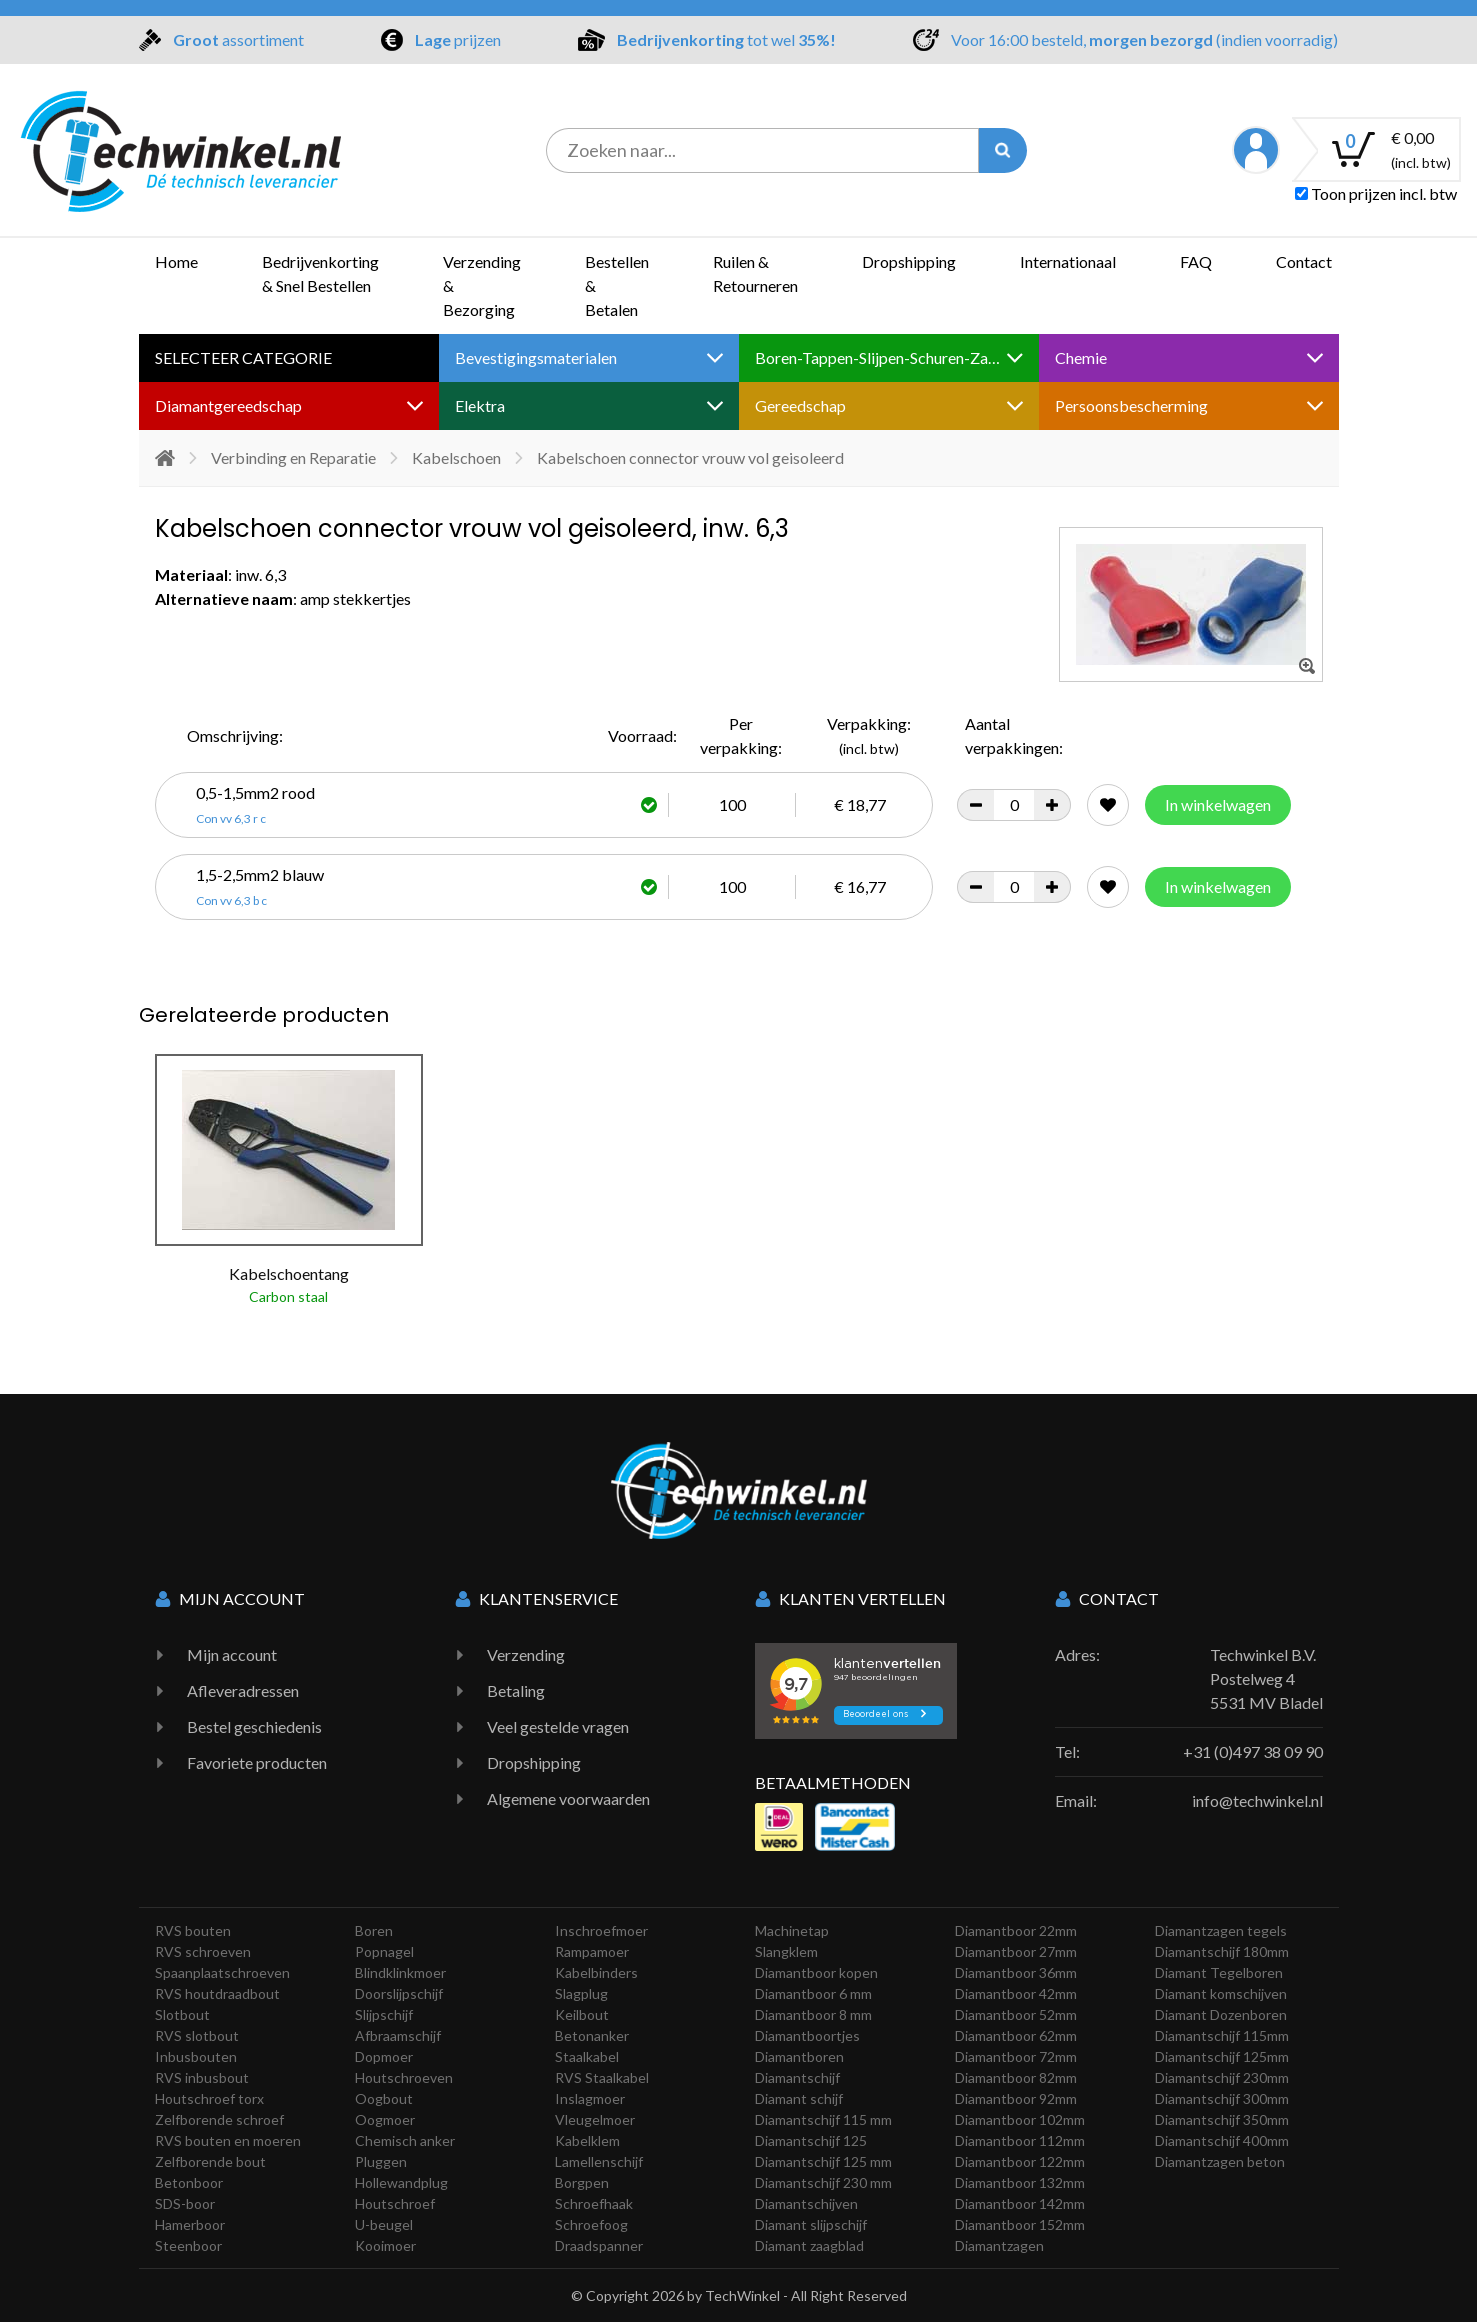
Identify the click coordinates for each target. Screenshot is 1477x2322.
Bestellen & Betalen (617, 285)
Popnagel (384, 1951)
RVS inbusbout (202, 2077)
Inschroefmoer (601, 1930)
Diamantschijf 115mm (1222, 2035)
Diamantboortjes (807, 2035)
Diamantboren (799, 2056)
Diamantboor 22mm (1016, 1930)
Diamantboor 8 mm (813, 2014)
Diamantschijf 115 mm (823, 2119)
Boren (374, 1930)
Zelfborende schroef (219, 2119)
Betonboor (189, 2182)
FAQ (1196, 261)
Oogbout (384, 2098)
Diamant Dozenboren (1221, 2014)
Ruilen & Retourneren (755, 273)
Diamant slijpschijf (811, 2224)
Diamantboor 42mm (1016, 1993)
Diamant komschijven (1221, 1993)
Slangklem (786, 1951)
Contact (1304, 261)
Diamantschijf (797, 2077)
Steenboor (188, 2245)
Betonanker (592, 2035)
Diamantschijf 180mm (1222, 1951)
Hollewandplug (401, 2182)
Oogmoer (385, 2119)
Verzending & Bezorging (482, 285)
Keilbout (582, 2014)
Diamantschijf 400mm (1222, 2140)
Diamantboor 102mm (1020, 2119)
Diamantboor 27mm (1016, 1951)
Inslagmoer (590, 2098)
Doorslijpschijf (399, 1993)
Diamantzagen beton (1220, 2161)
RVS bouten (193, 1930)
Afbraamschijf (398, 2035)
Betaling (516, 1690)
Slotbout (182, 2014)
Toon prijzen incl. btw (1376, 193)
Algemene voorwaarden (568, 1798)
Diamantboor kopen (816, 1972)
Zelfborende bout (210, 2161)
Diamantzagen (999, 2245)
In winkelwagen (1218, 804)
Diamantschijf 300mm (1222, 2098)
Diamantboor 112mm (1020, 2140)
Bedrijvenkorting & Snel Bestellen (320, 273)
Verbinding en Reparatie (293, 457)
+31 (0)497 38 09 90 (1253, 1751)
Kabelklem (587, 2140)
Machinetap (792, 1930)
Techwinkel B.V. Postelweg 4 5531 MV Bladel (1266, 1678)
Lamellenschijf (599, 2161)
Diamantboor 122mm (1020, 2161)
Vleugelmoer (595, 2119)
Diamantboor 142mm (1020, 2203)
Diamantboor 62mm (1016, 2035)
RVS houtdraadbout (217, 1993)
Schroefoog (591, 2224)
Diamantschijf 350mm (1222, 2119)
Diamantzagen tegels (1221, 1930)
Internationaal (1068, 261)
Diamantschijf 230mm (1222, 2077)
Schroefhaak (594, 2203)
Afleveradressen (243, 1690)
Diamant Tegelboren (1219, 1972)
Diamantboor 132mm (1020, 2182)
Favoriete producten (257, 1762)
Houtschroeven (404, 2077)
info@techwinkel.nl (1257, 1800)
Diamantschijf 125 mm (823, 2161)
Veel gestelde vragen (558, 1726)
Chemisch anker (405, 2140)
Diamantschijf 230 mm (823, 2182)
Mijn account (232, 1654)
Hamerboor (190, 2224)
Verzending (526, 1654)
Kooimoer (385, 2245)
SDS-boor (185, 2203)
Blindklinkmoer (400, 1972)
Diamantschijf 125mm (1222, 2056)
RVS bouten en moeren (228, 2140)
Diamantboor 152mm (1020, 2224)
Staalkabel (587, 2056)
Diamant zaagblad (809, 2245)
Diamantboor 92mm (1016, 2098)
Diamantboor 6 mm (813, 1993)
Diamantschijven (806, 2203)
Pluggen (381, 2161)
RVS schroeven (203, 1951)
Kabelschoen (456, 457)
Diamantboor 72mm (1016, 2056)
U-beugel (384, 2224)
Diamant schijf (799, 2098)
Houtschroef (395, 2203)
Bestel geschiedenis (254, 1726)
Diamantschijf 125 (811, 2140)
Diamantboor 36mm (1016, 1972)
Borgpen (582, 2182)
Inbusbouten (196, 2056)
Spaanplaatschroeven (222, 1972)
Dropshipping (909, 261)
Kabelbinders (596, 1972)
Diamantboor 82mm (1016, 2077)
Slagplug (581, 1993)
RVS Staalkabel (602, 2077)
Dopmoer (384, 2056)
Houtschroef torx (209, 2098)
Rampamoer (592, 1951)
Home (176, 261)
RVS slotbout (197, 2035)
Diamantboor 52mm (1016, 2014)
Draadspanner (599, 2245)
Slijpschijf (384, 2014)
